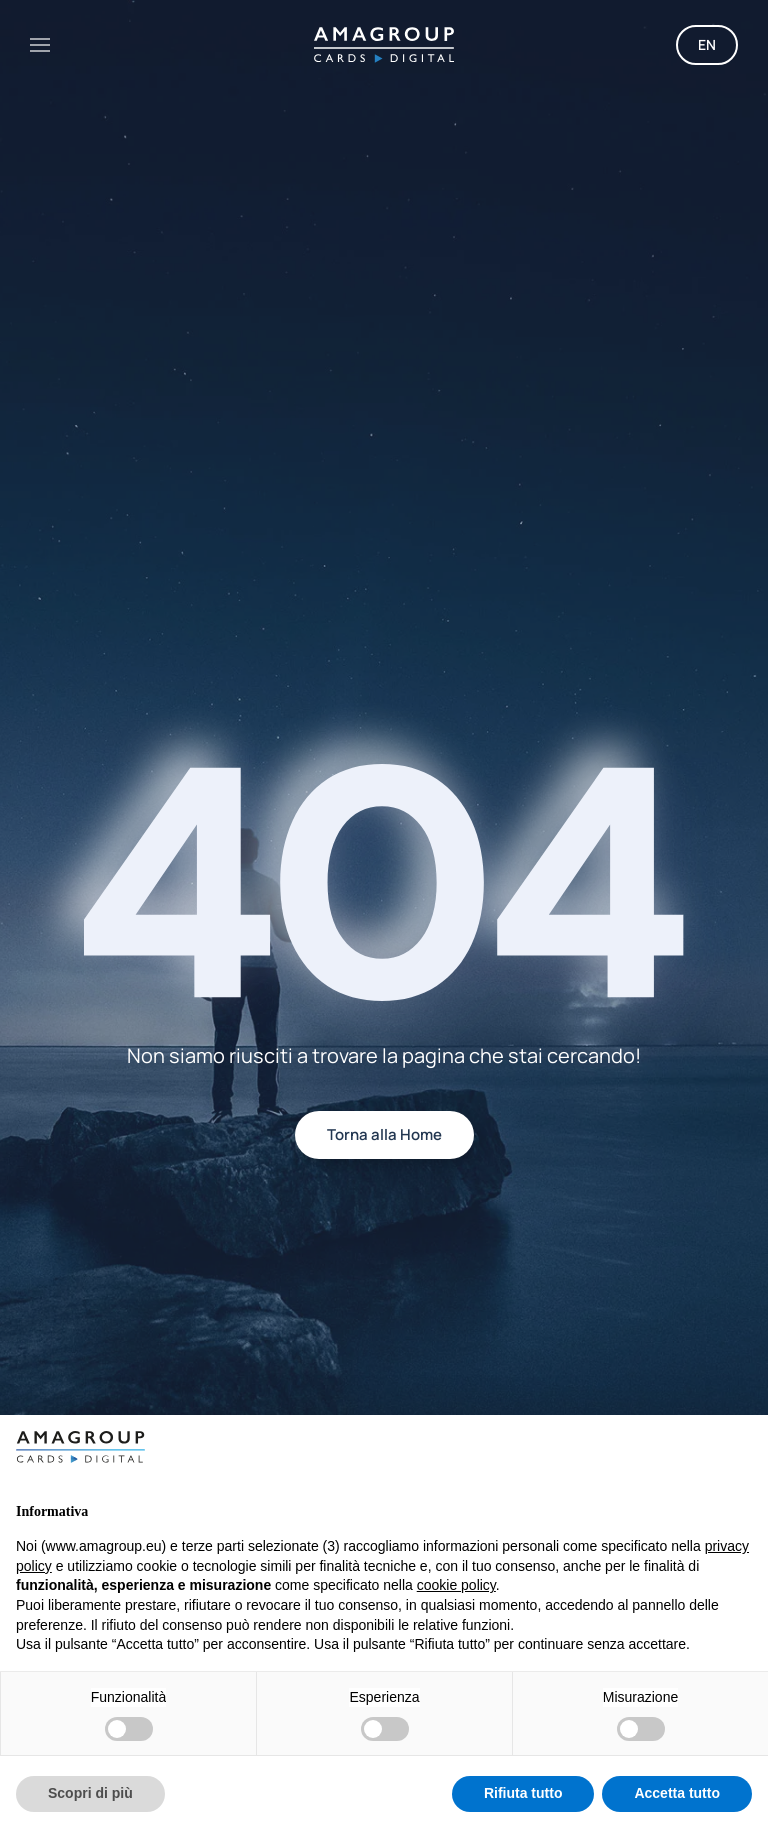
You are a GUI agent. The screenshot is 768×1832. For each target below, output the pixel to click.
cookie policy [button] (456, 1585)
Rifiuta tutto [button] (523, 1793)
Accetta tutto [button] (677, 1793)
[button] (40, 45)
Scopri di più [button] (90, 1793)
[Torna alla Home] (384, 45)
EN (707, 44)
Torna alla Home (384, 1134)
